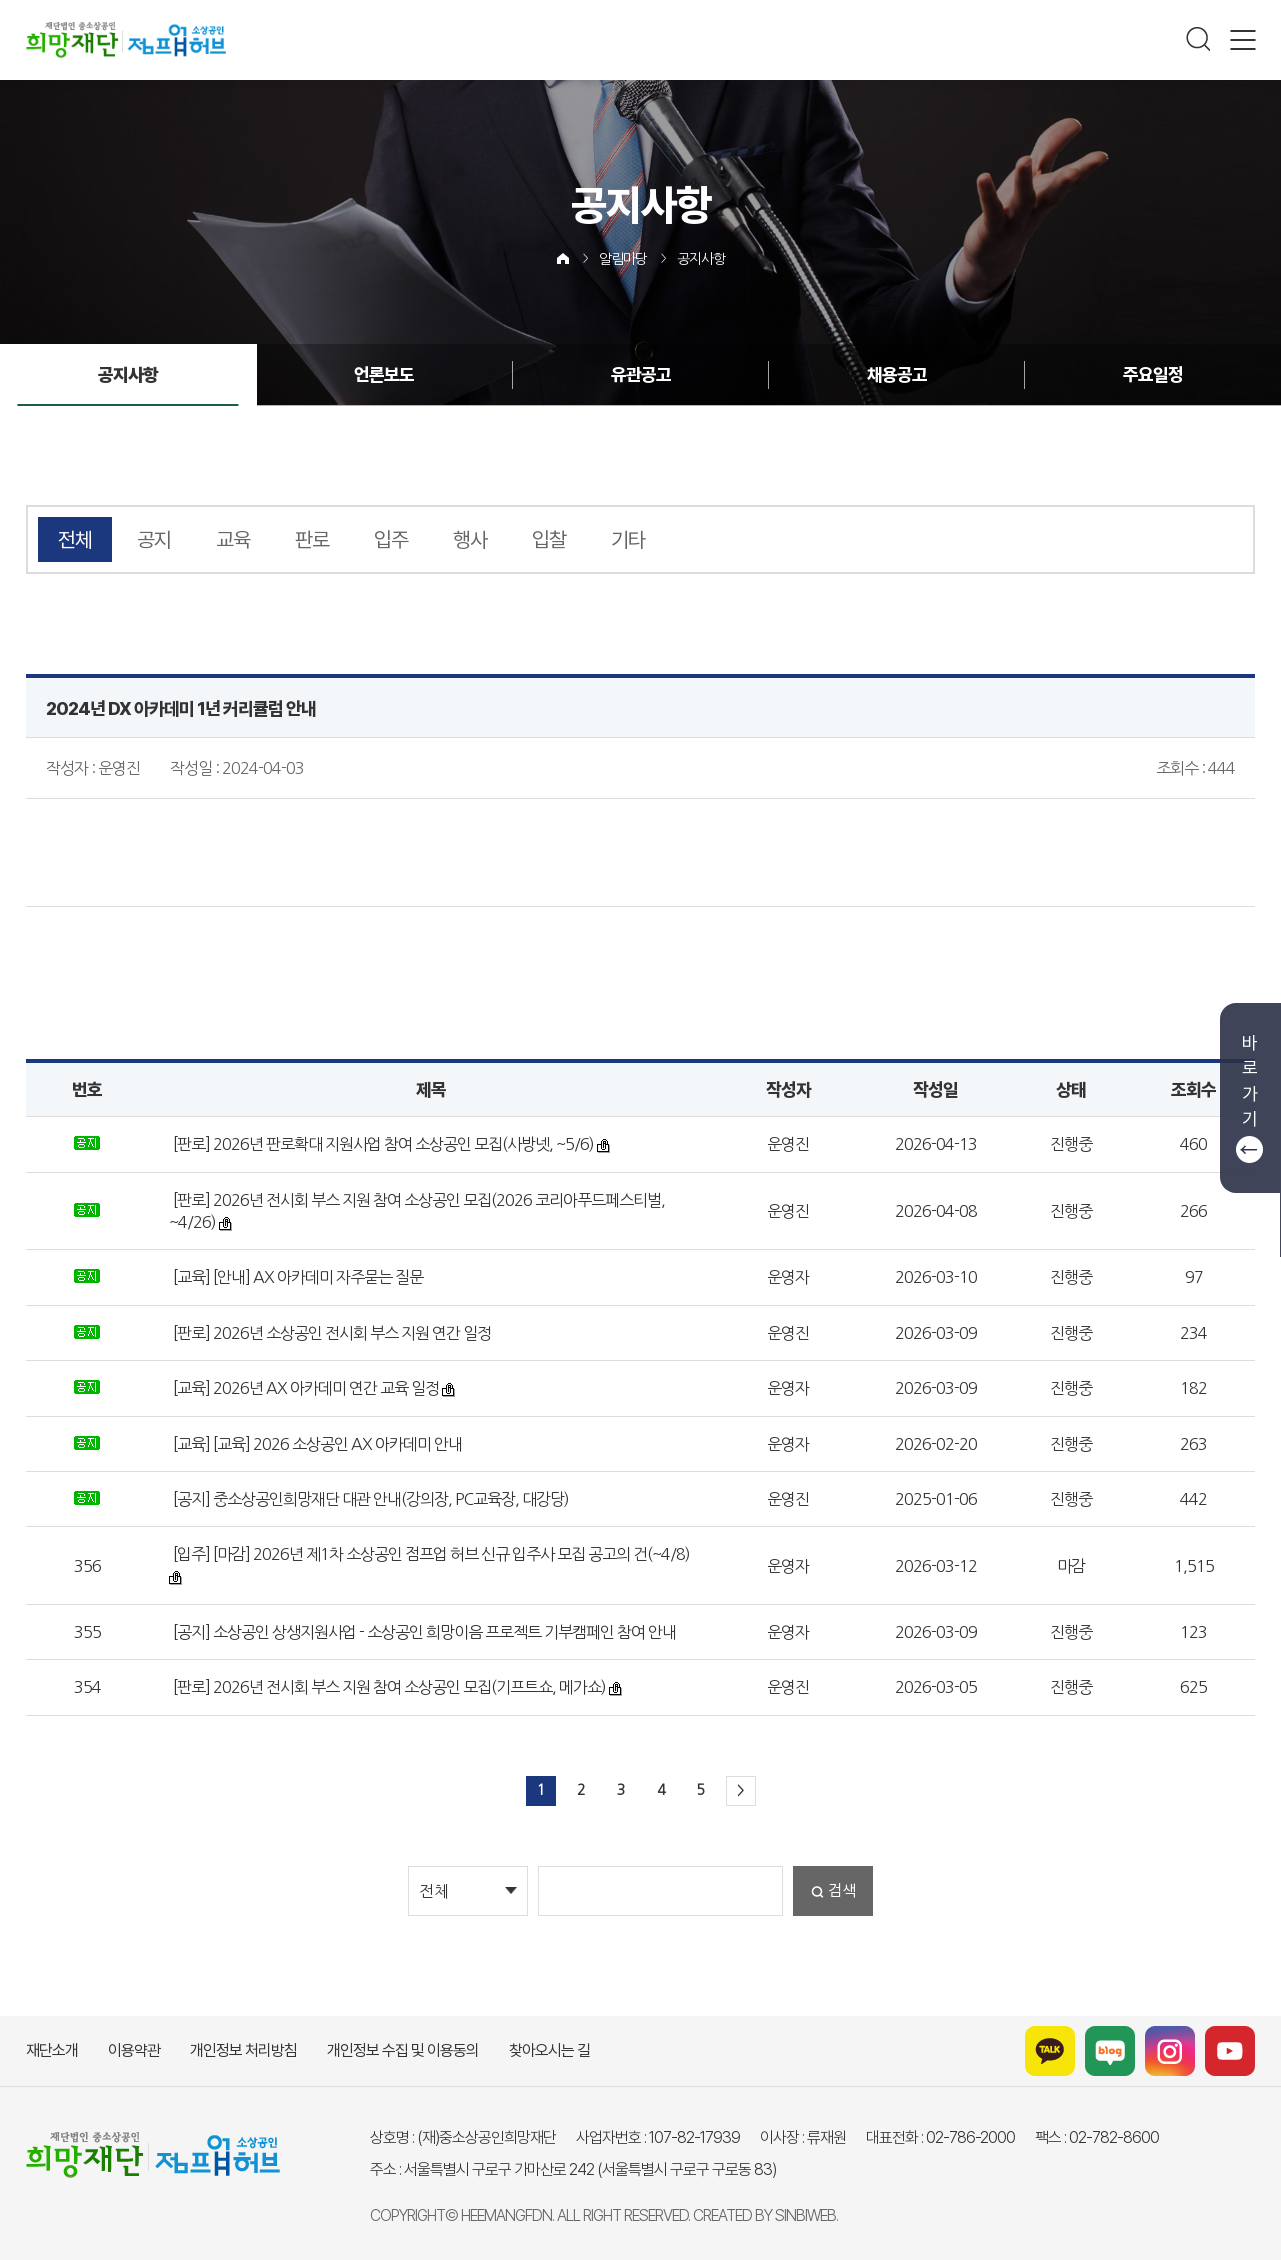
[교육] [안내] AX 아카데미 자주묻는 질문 (296, 1277)
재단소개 (52, 2050)
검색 (842, 1890)
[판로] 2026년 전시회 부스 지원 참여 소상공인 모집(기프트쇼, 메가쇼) (388, 1687)
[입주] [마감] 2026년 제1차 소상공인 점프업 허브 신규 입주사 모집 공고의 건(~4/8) (430, 1554)
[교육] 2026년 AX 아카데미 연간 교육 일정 (304, 1388)
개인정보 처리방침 (243, 2050)
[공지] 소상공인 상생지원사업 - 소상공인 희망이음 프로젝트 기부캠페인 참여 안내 (423, 1632)
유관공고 (641, 374)
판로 (312, 539)
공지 (154, 539)
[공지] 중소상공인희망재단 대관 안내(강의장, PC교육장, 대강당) (369, 1499)
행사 (470, 539)
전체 (75, 539)
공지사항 (701, 259)
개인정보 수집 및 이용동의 (403, 2050)
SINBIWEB (805, 2215)
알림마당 (623, 259)
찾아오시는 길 (549, 2050)
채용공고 (896, 374)
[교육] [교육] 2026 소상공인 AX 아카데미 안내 (316, 1444)
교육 (233, 539)
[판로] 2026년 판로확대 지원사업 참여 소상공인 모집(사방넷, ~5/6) (382, 1144)
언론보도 (385, 374)
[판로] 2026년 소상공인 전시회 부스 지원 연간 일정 (330, 1333)
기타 (628, 539)
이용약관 (134, 2050)
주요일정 (1151, 374)
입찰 (549, 539)
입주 (391, 539)
